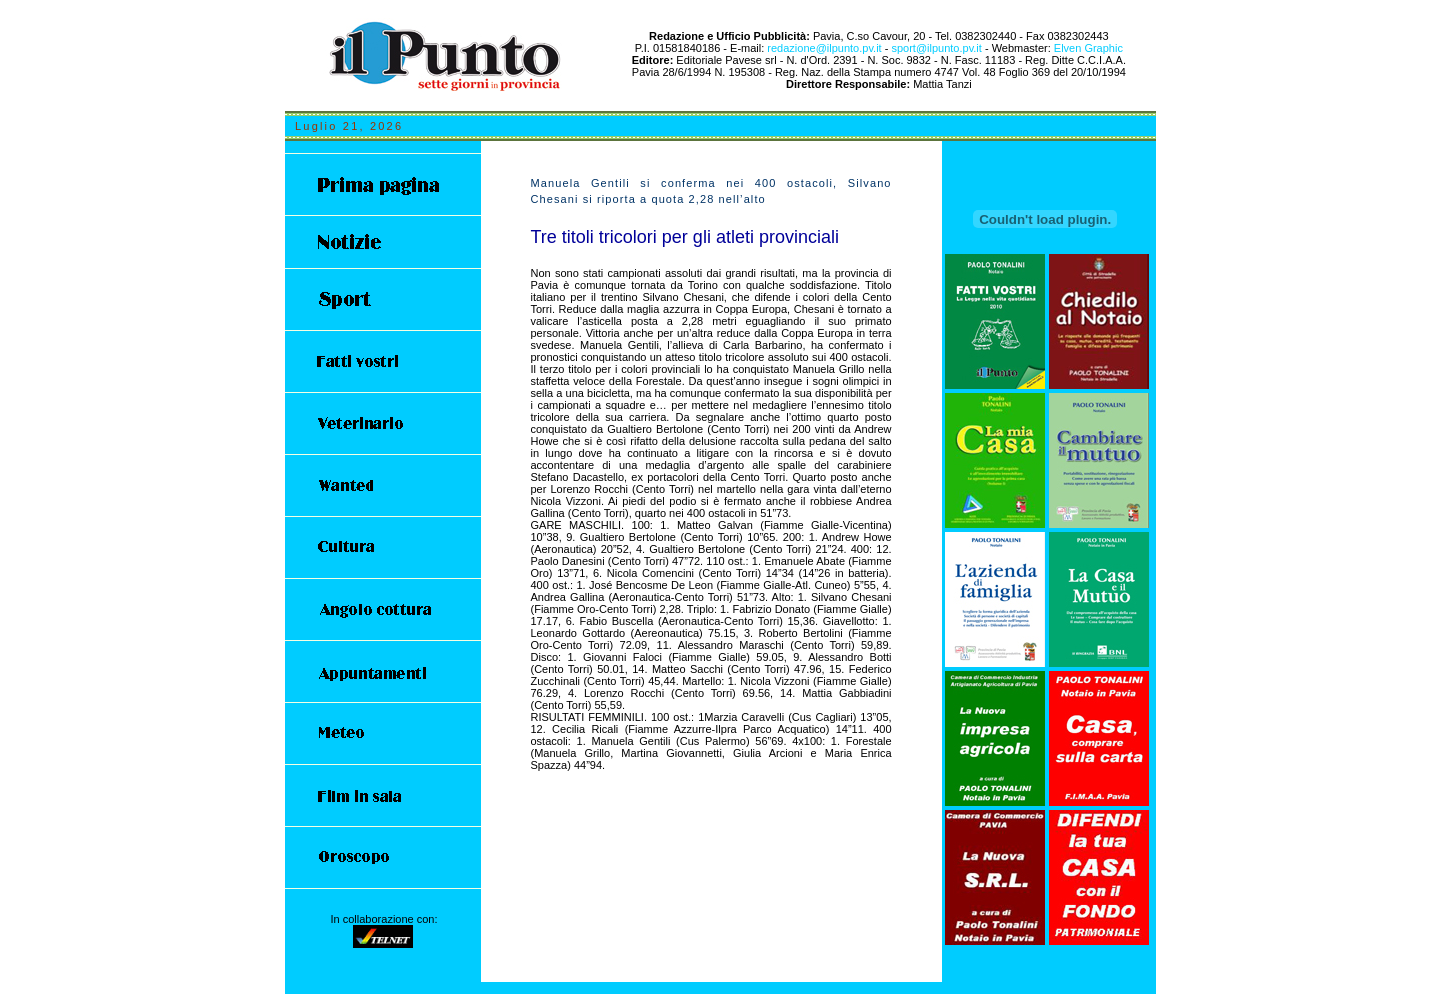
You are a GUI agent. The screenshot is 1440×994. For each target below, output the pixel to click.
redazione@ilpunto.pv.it (824, 48)
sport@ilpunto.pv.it (938, 48)
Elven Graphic (1088, 48)
